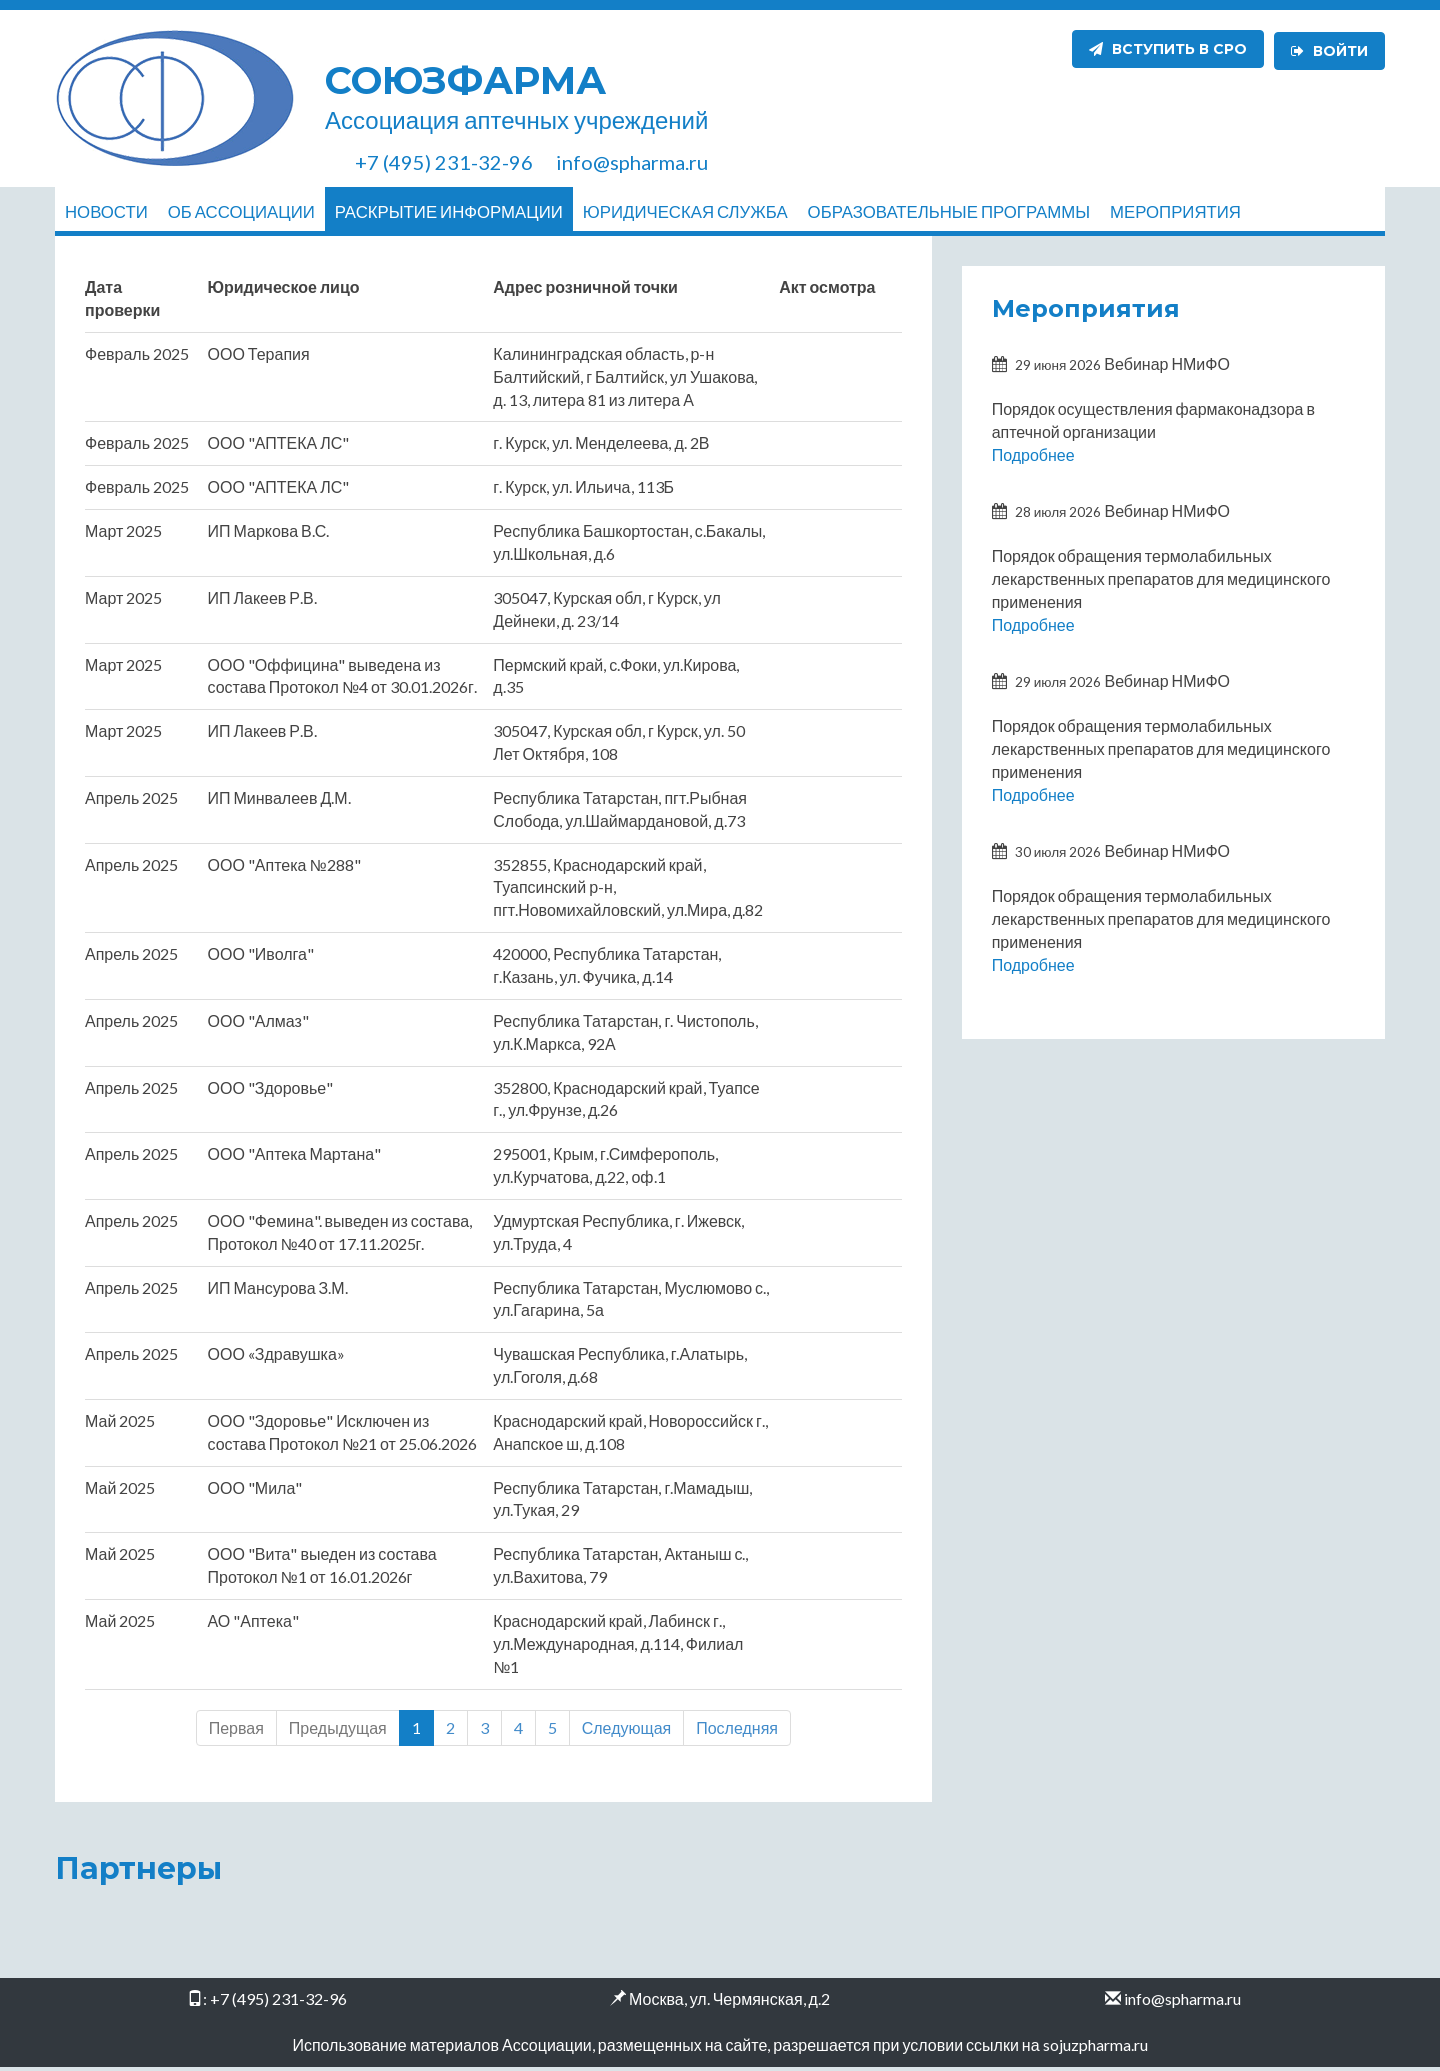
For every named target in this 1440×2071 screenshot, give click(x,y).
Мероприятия (1175, 211)
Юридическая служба (685, 211)
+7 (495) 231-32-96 (278, 2003)
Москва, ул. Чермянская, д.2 (729, 2003)
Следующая (627, 1731)
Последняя (737, 1731)
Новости (106, 211)
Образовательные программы (949, 211)
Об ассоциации (241, 211)
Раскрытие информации (449, 211)
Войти (1329, 49)
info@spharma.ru (1182, 2003)
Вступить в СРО (1168, 49)
